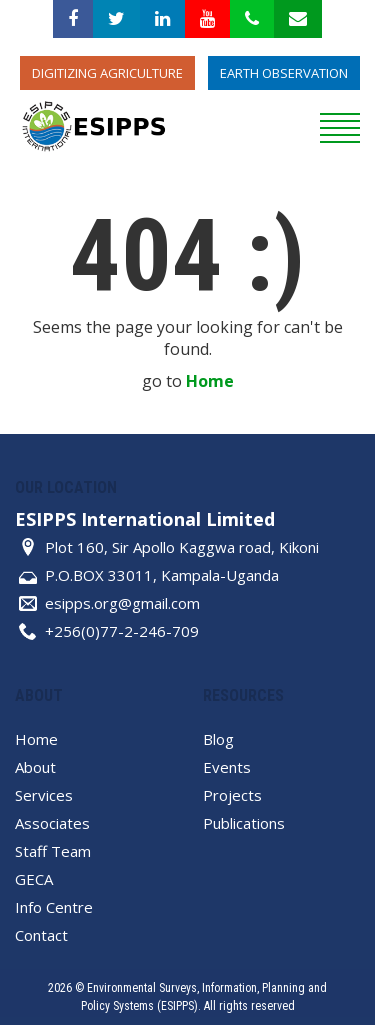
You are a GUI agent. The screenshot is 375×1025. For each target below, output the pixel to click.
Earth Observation (284, 73)
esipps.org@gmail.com (122, 603)
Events (227, 767)
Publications (244, 823)
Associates (52, 823)
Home (210, 381)
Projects (232, 795)
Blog (218, 739)
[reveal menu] (340, 125)
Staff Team (53, 851)
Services (44, 795)
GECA (34, 879)
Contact (41, 935)
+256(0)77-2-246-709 (122, 631)
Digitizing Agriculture (107, 73)
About (35, 767)
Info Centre (54, 907)
